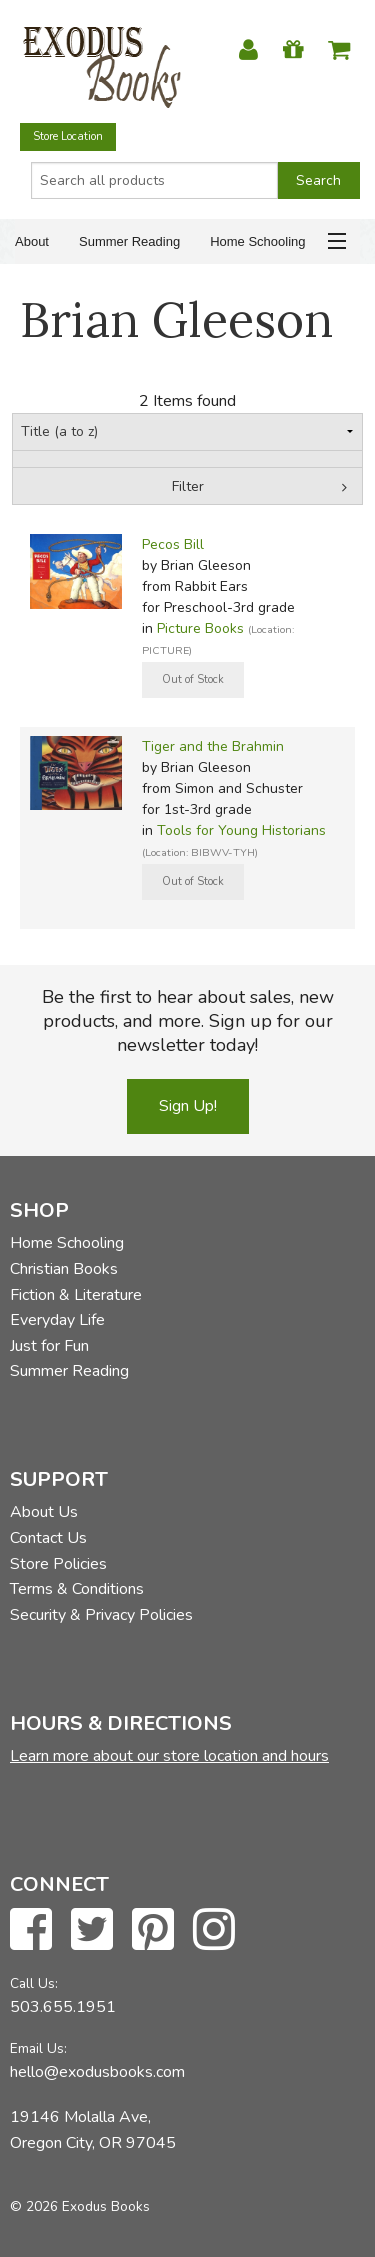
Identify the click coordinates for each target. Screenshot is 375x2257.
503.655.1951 (63, 2007)
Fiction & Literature (76, 1295)
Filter (188, 486)
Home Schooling (257, 241)
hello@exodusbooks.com (97, 2072)
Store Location (68, 136)
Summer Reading (129, 241)
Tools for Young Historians (241, 830)
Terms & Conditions (77, 1589)
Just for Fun (49, 1346)
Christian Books (64, 1269)
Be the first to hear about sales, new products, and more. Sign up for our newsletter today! (188, 1021)
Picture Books (200, 628)
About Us (44, 1512)
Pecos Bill (173, 544)
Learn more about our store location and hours (169, 1756)
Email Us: (38, 2048)
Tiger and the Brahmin (213, 746)
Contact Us (48, 1538)
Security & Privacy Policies (101, 1615)
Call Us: (34, 1983)
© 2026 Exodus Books (80, 2206)
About (32, 241)
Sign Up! (188, 1106)
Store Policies (58, 1564)
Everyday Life (57, 1320)
